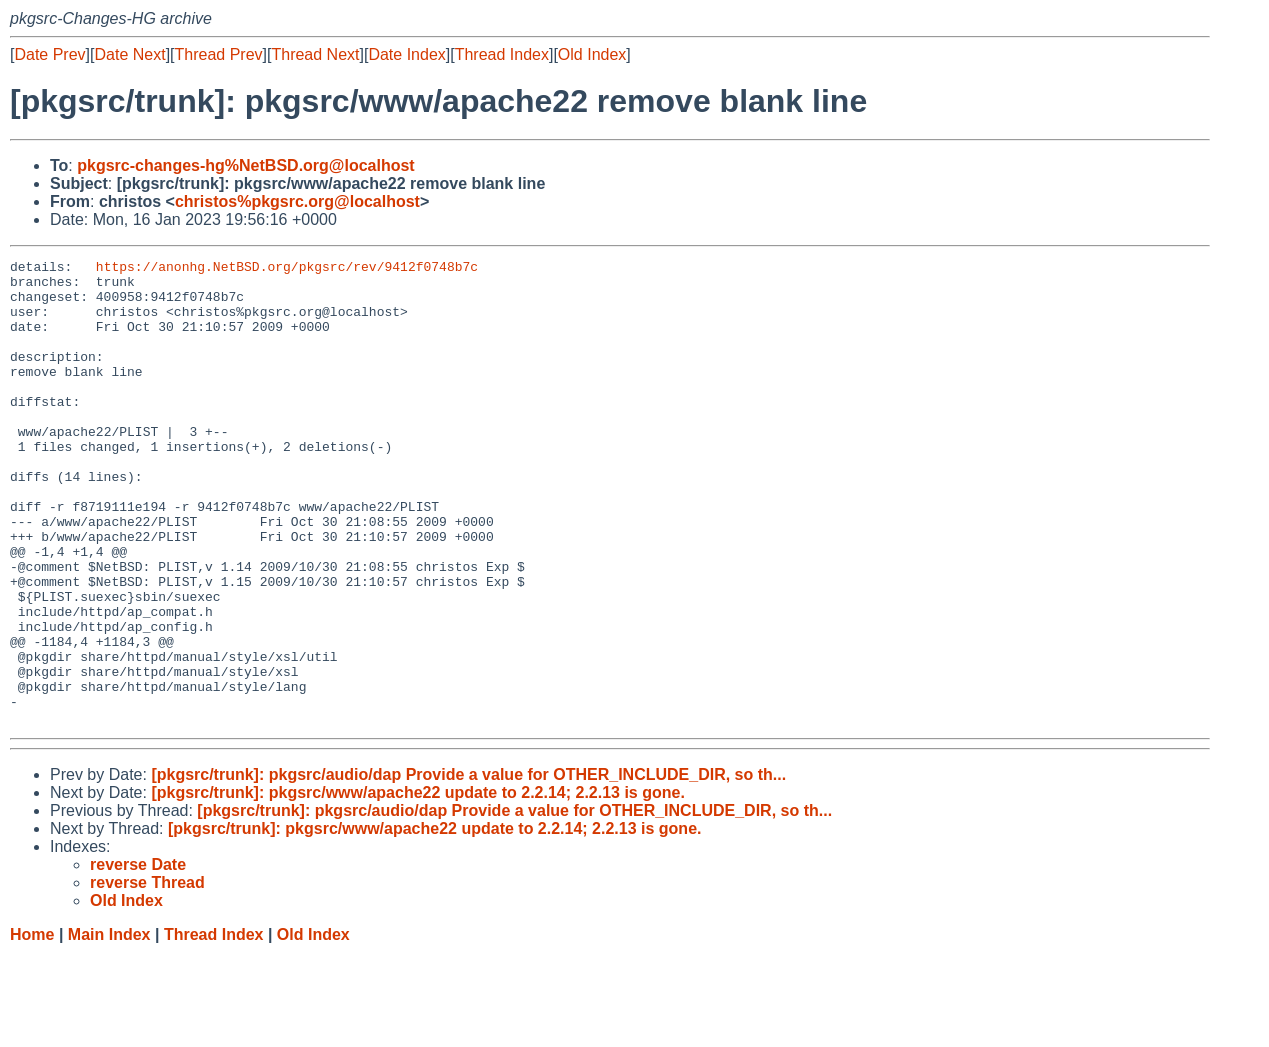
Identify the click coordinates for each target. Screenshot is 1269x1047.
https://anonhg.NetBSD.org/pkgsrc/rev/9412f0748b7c (287, 269)
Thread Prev (219, 54)
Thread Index (502, 54)
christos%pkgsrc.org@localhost (297, 201)
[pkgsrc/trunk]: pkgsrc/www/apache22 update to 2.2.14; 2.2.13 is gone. (418, 885)
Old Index (592, 54)
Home (32, 1027)
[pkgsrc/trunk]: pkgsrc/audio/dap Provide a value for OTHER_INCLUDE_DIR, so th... (468, 867)
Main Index (109, 1027)
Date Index (406, 54)
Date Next (129, 54)
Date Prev (49, 54)
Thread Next (315, 54)
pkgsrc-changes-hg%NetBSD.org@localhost (245, 165)
